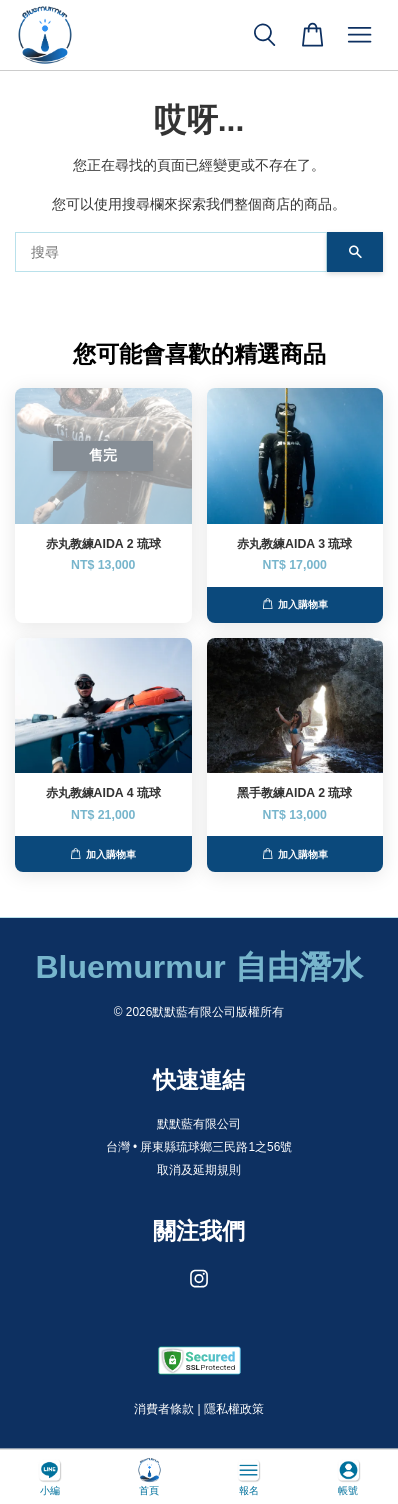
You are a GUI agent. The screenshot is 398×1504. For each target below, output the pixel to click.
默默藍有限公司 (199, 1124)
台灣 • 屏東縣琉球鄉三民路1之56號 (199, 1147)
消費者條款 (164, 1409)
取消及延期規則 (199, 1170)
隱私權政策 (234, 1409)
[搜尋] (171, 252)
